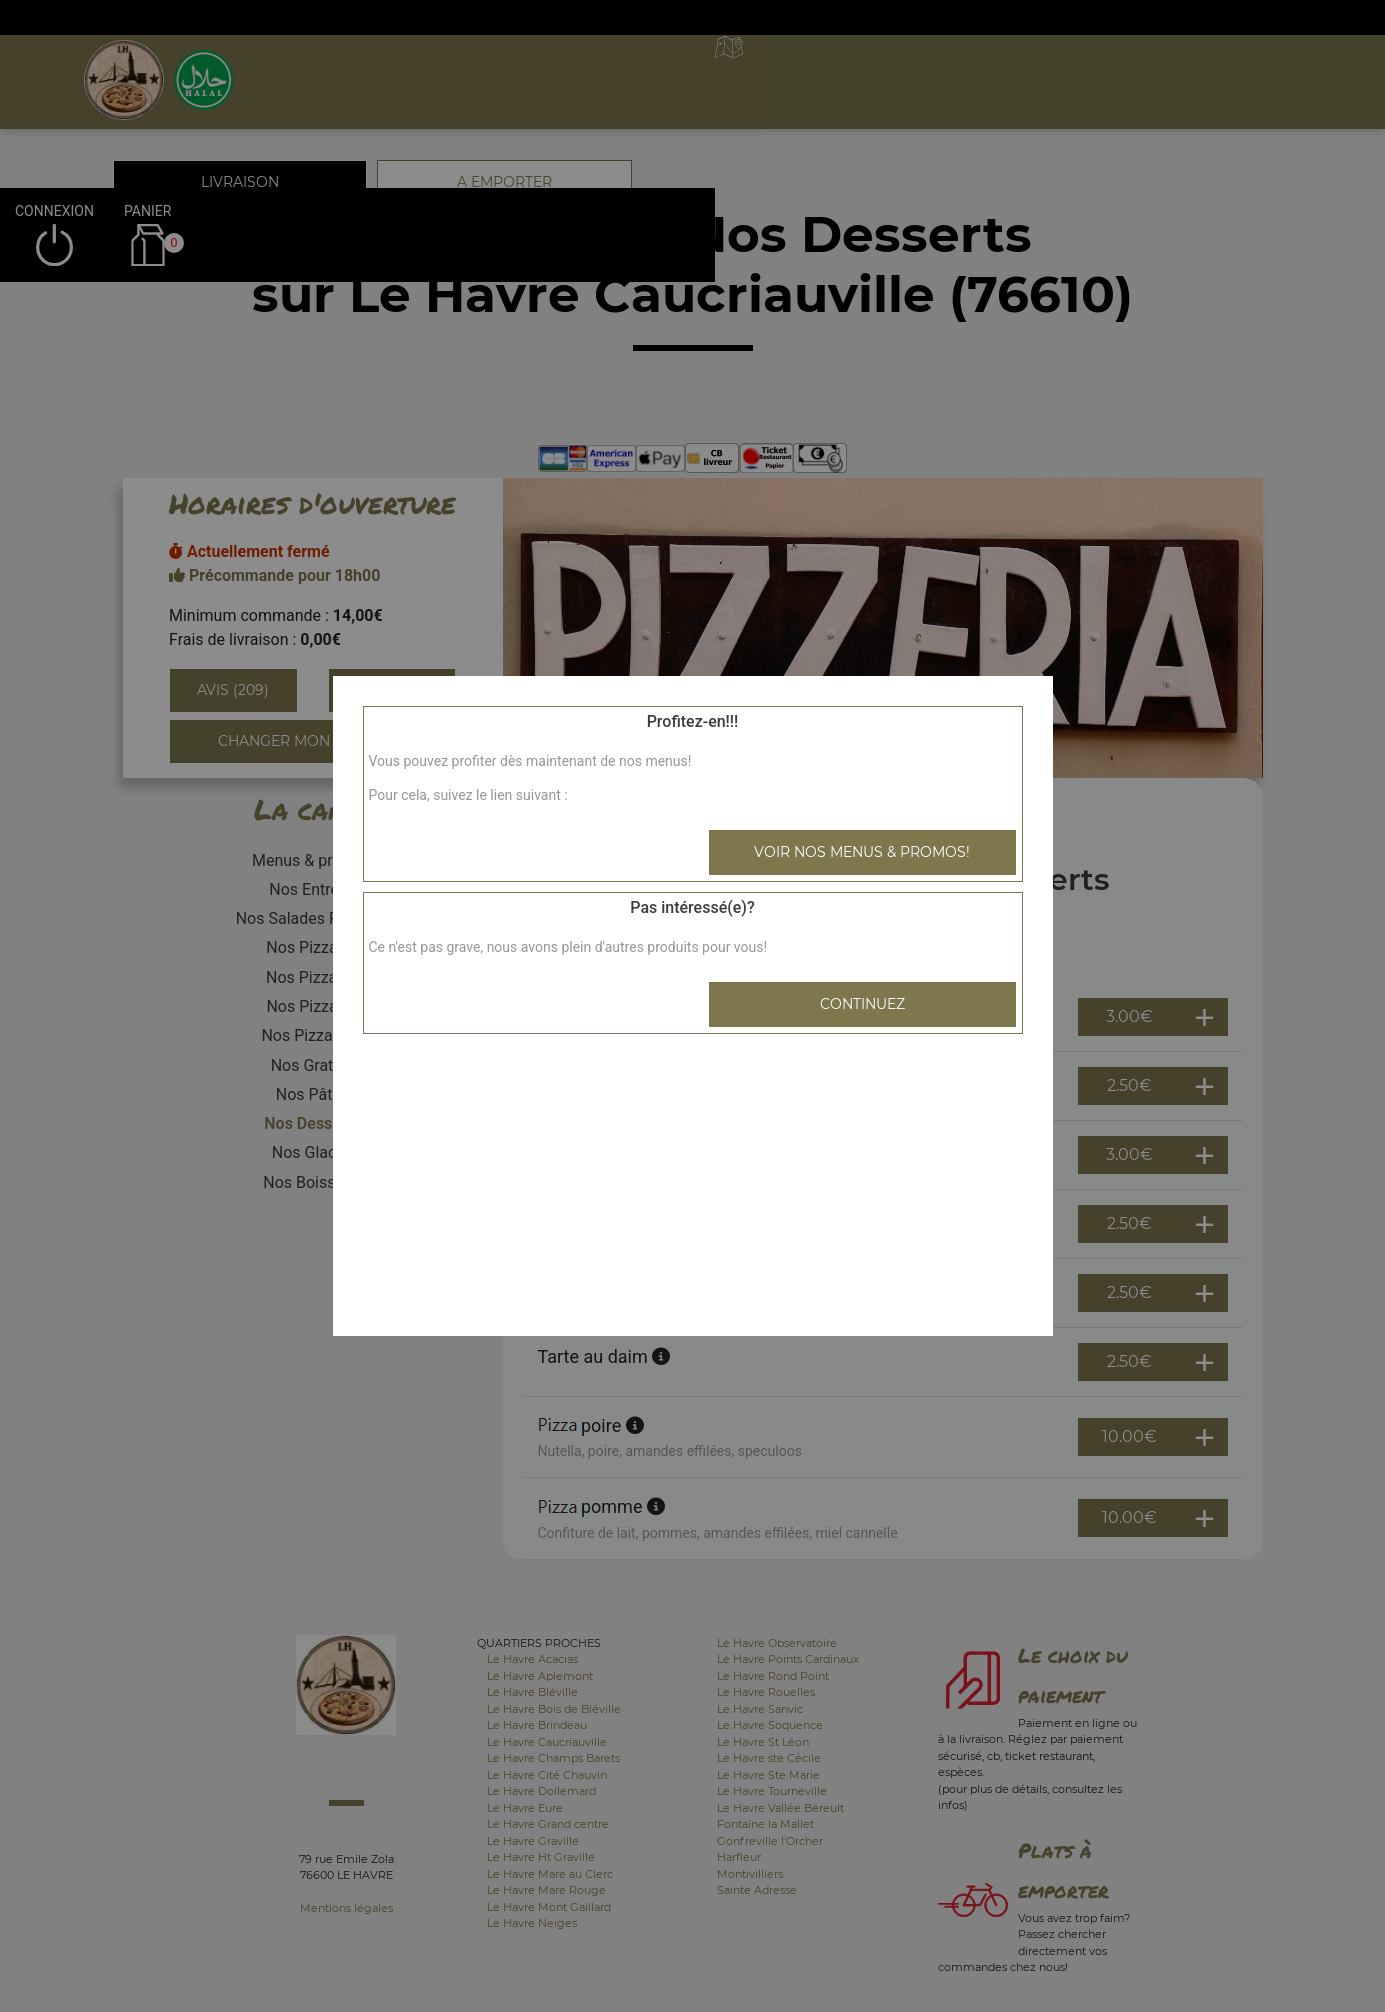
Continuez (862, 1004)
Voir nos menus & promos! (862, 852)
